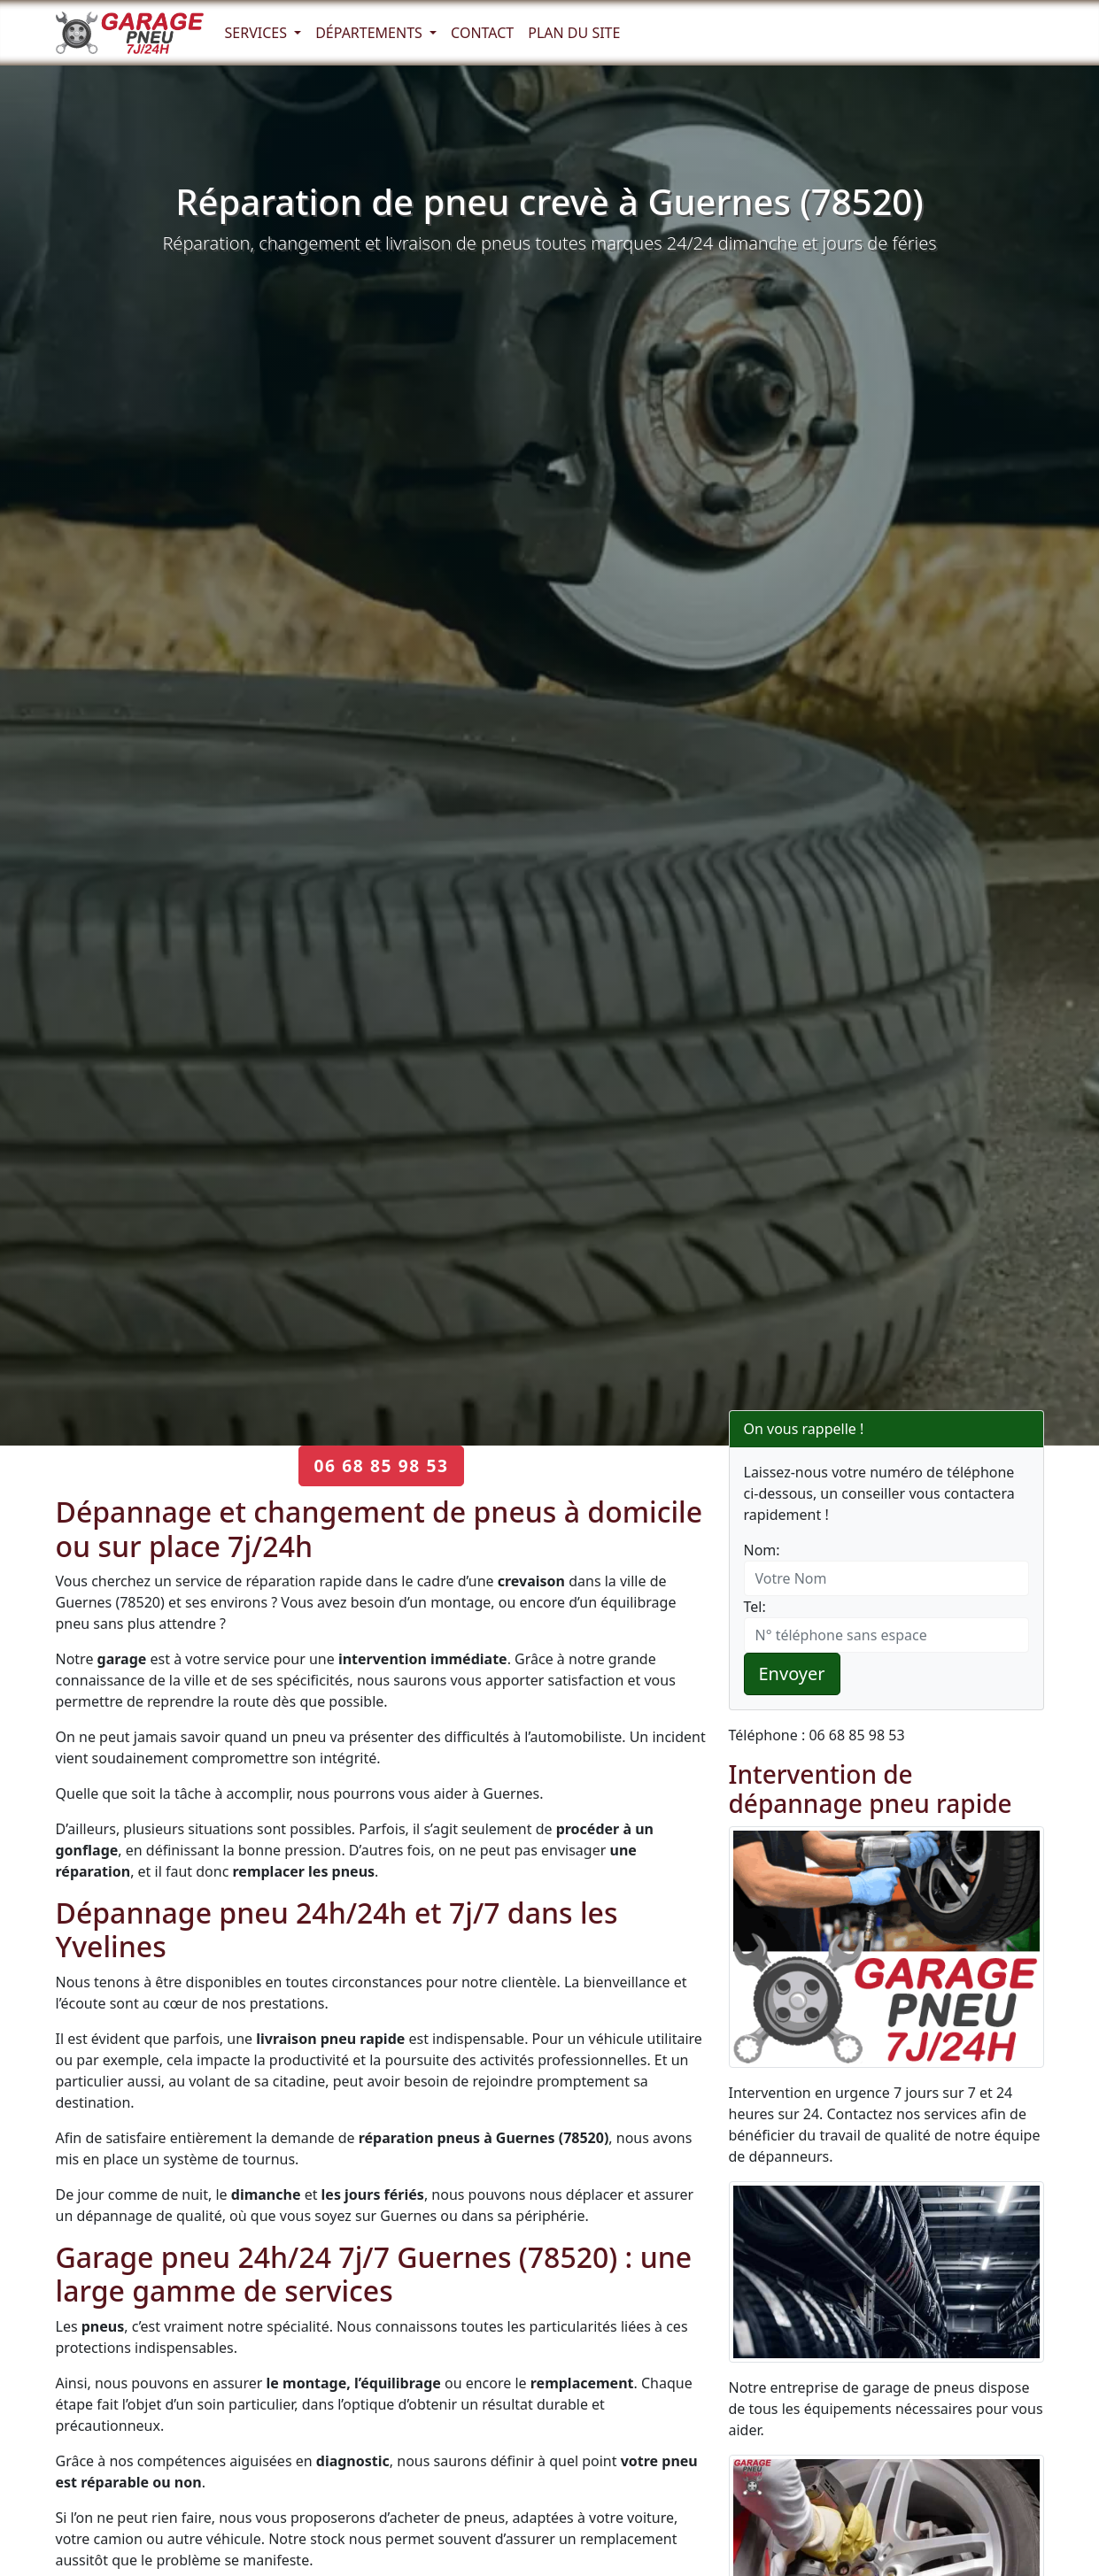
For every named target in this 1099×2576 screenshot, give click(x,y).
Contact (482, 32)
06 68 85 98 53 (380, 1465)
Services (258, 32)
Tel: (755, 1606)
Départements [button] (370, 32)
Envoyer (792, 1673)
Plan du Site (574, 32)
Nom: (762, 1550)
